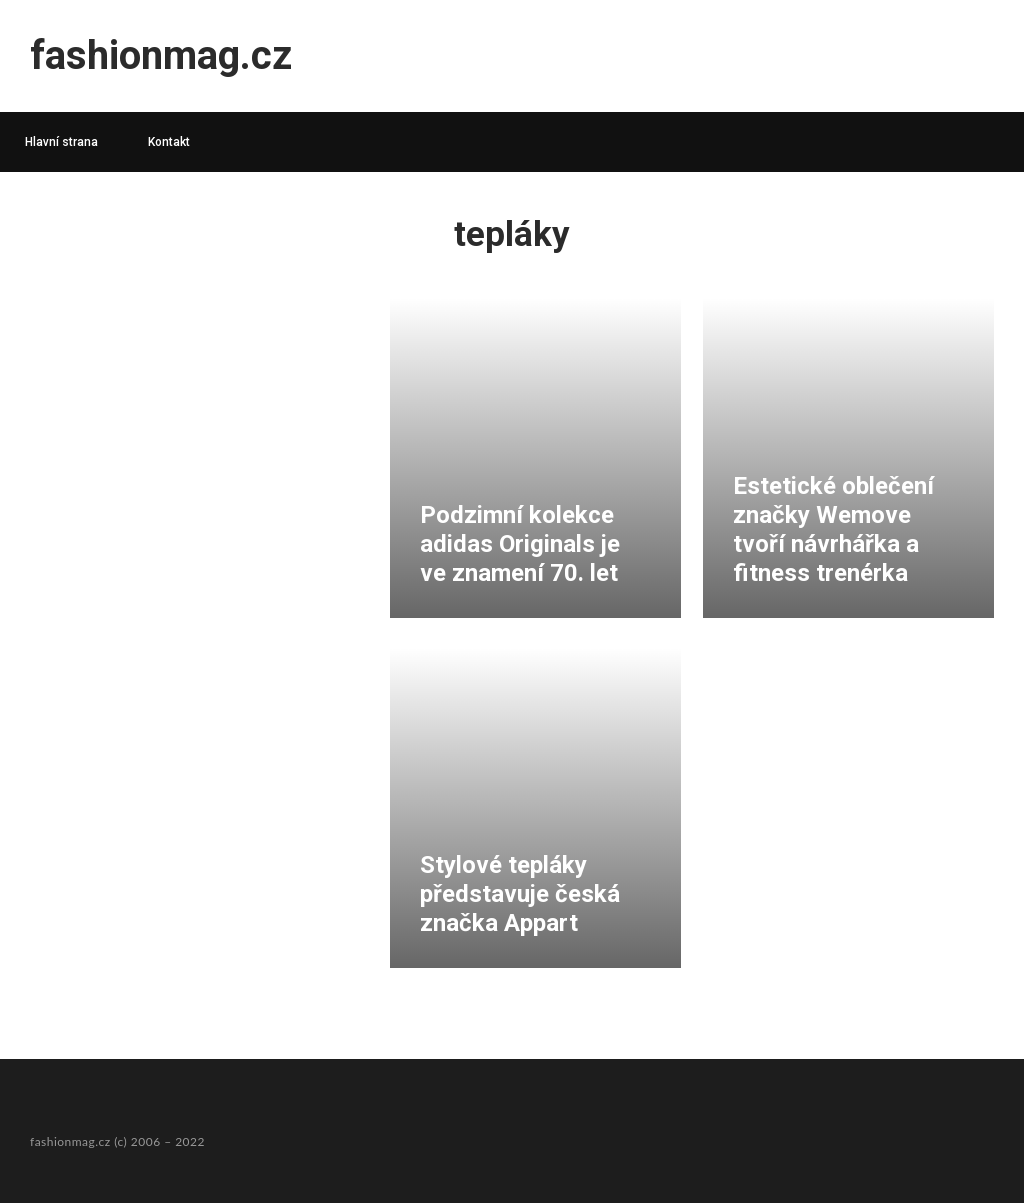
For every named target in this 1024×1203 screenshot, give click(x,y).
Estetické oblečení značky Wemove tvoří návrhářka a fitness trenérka (833, 529)
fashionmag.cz (161, 55)
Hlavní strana (61, 142)
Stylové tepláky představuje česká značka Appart (520, 894)
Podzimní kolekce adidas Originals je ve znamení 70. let (520, 544)
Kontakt (169, 142)
